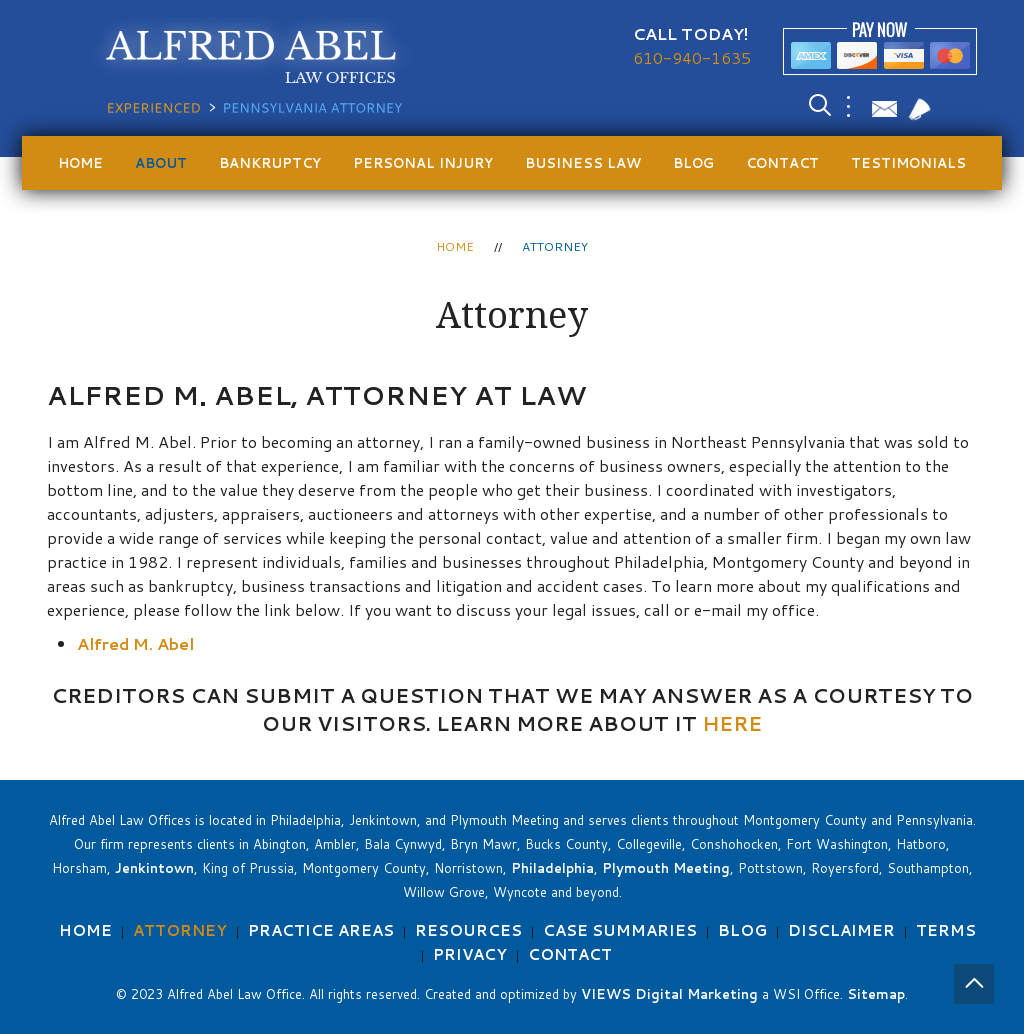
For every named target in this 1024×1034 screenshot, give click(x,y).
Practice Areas (321, 930)
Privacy (470, 954)
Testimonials (908, 163)
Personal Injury (423, 163)
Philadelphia (552, 868)
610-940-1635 (692, 57)
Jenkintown (154, 868)
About (161, 163)
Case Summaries (620, 930)
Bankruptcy (270, 163)
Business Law (583, 163)
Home (80, 163)
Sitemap (876, 994)
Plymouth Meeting (666, 868)
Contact (782, 163)
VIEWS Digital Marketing (669, 994)
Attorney (180, 930)
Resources (468, 930)
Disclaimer (841, 930)
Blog (693, 163)
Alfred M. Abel (135, 643)
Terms (946, 930)
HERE (732, 723)
